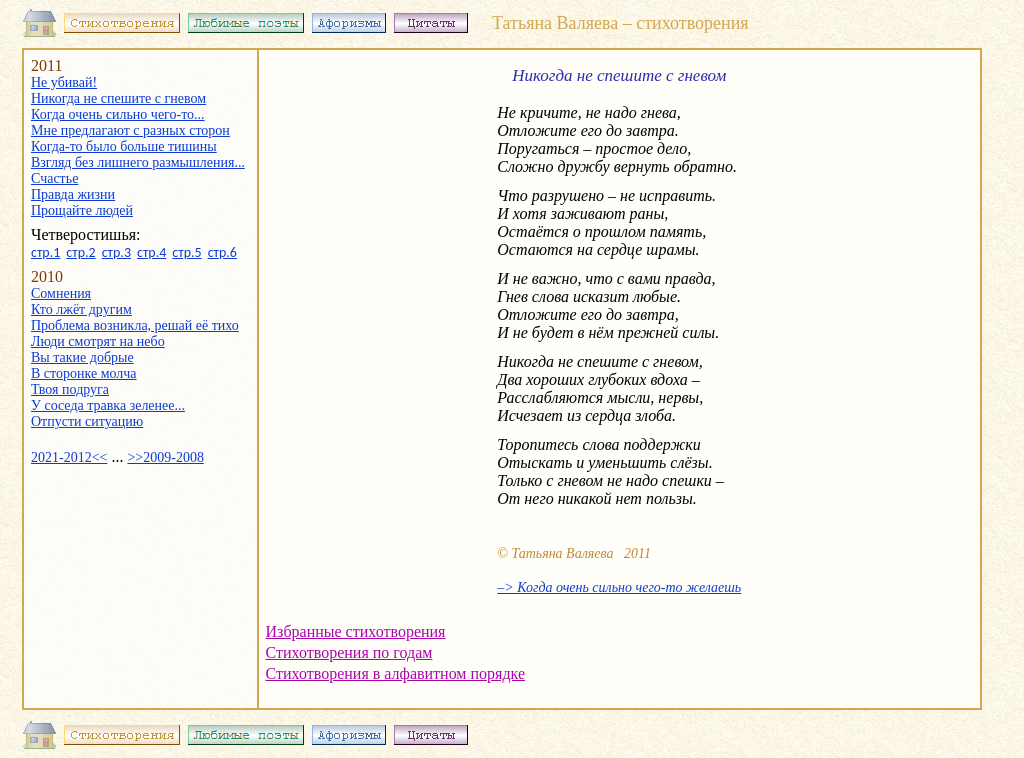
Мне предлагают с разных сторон (130, 130)
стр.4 (151, 252)
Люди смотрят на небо (98, 341)
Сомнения (61, 293)
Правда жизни (73, 194)
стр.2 (80, 252)
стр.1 (45, 252)
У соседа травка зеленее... (108, 405)
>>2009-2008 (165, 457)
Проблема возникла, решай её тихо (135, 325)
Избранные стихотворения (356, 631)
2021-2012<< (69, 457)
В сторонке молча (84, 373)
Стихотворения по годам (349, 652)
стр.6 (222, 252)
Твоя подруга (70, 389)
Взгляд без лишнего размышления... (138, 162)
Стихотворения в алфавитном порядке (396, 673)
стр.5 (186, 252)
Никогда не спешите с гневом (118, 98)
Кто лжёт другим (81, 309)
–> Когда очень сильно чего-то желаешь (619, 587)
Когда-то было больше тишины (124, 146)
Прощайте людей (82, 210)
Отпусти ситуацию (87, 421)
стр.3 (116, 252)
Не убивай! (64, 82)
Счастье (54, 178)
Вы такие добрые (82, 357)
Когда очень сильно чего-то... (118, 114)
